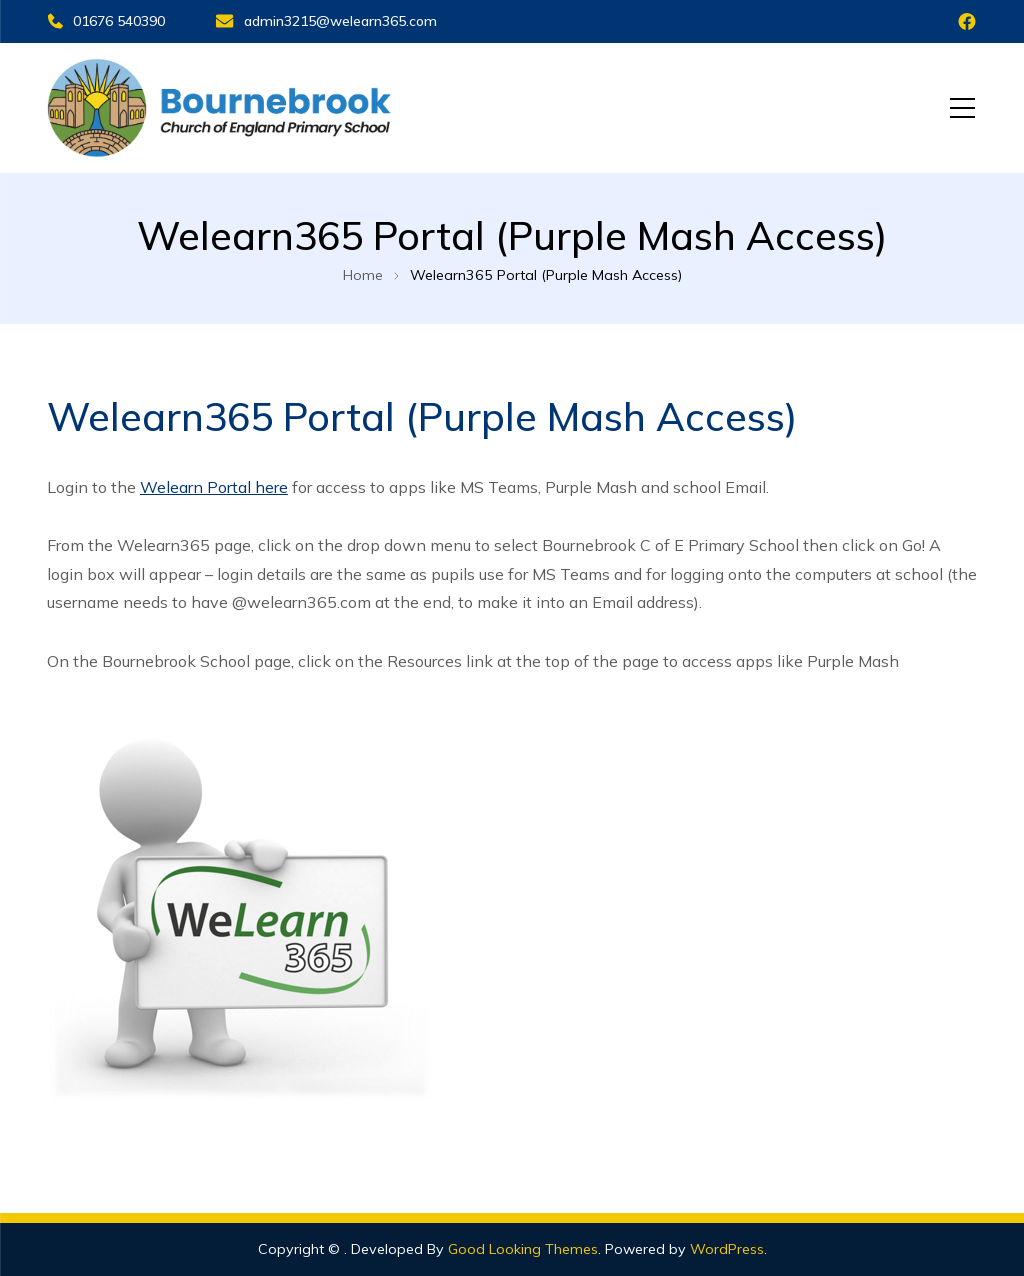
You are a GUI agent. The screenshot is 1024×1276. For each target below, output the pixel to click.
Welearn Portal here (214, 487)
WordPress (727, 1249)
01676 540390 (106, 21)
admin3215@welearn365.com (326, 21)
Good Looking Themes (523, 1249)
